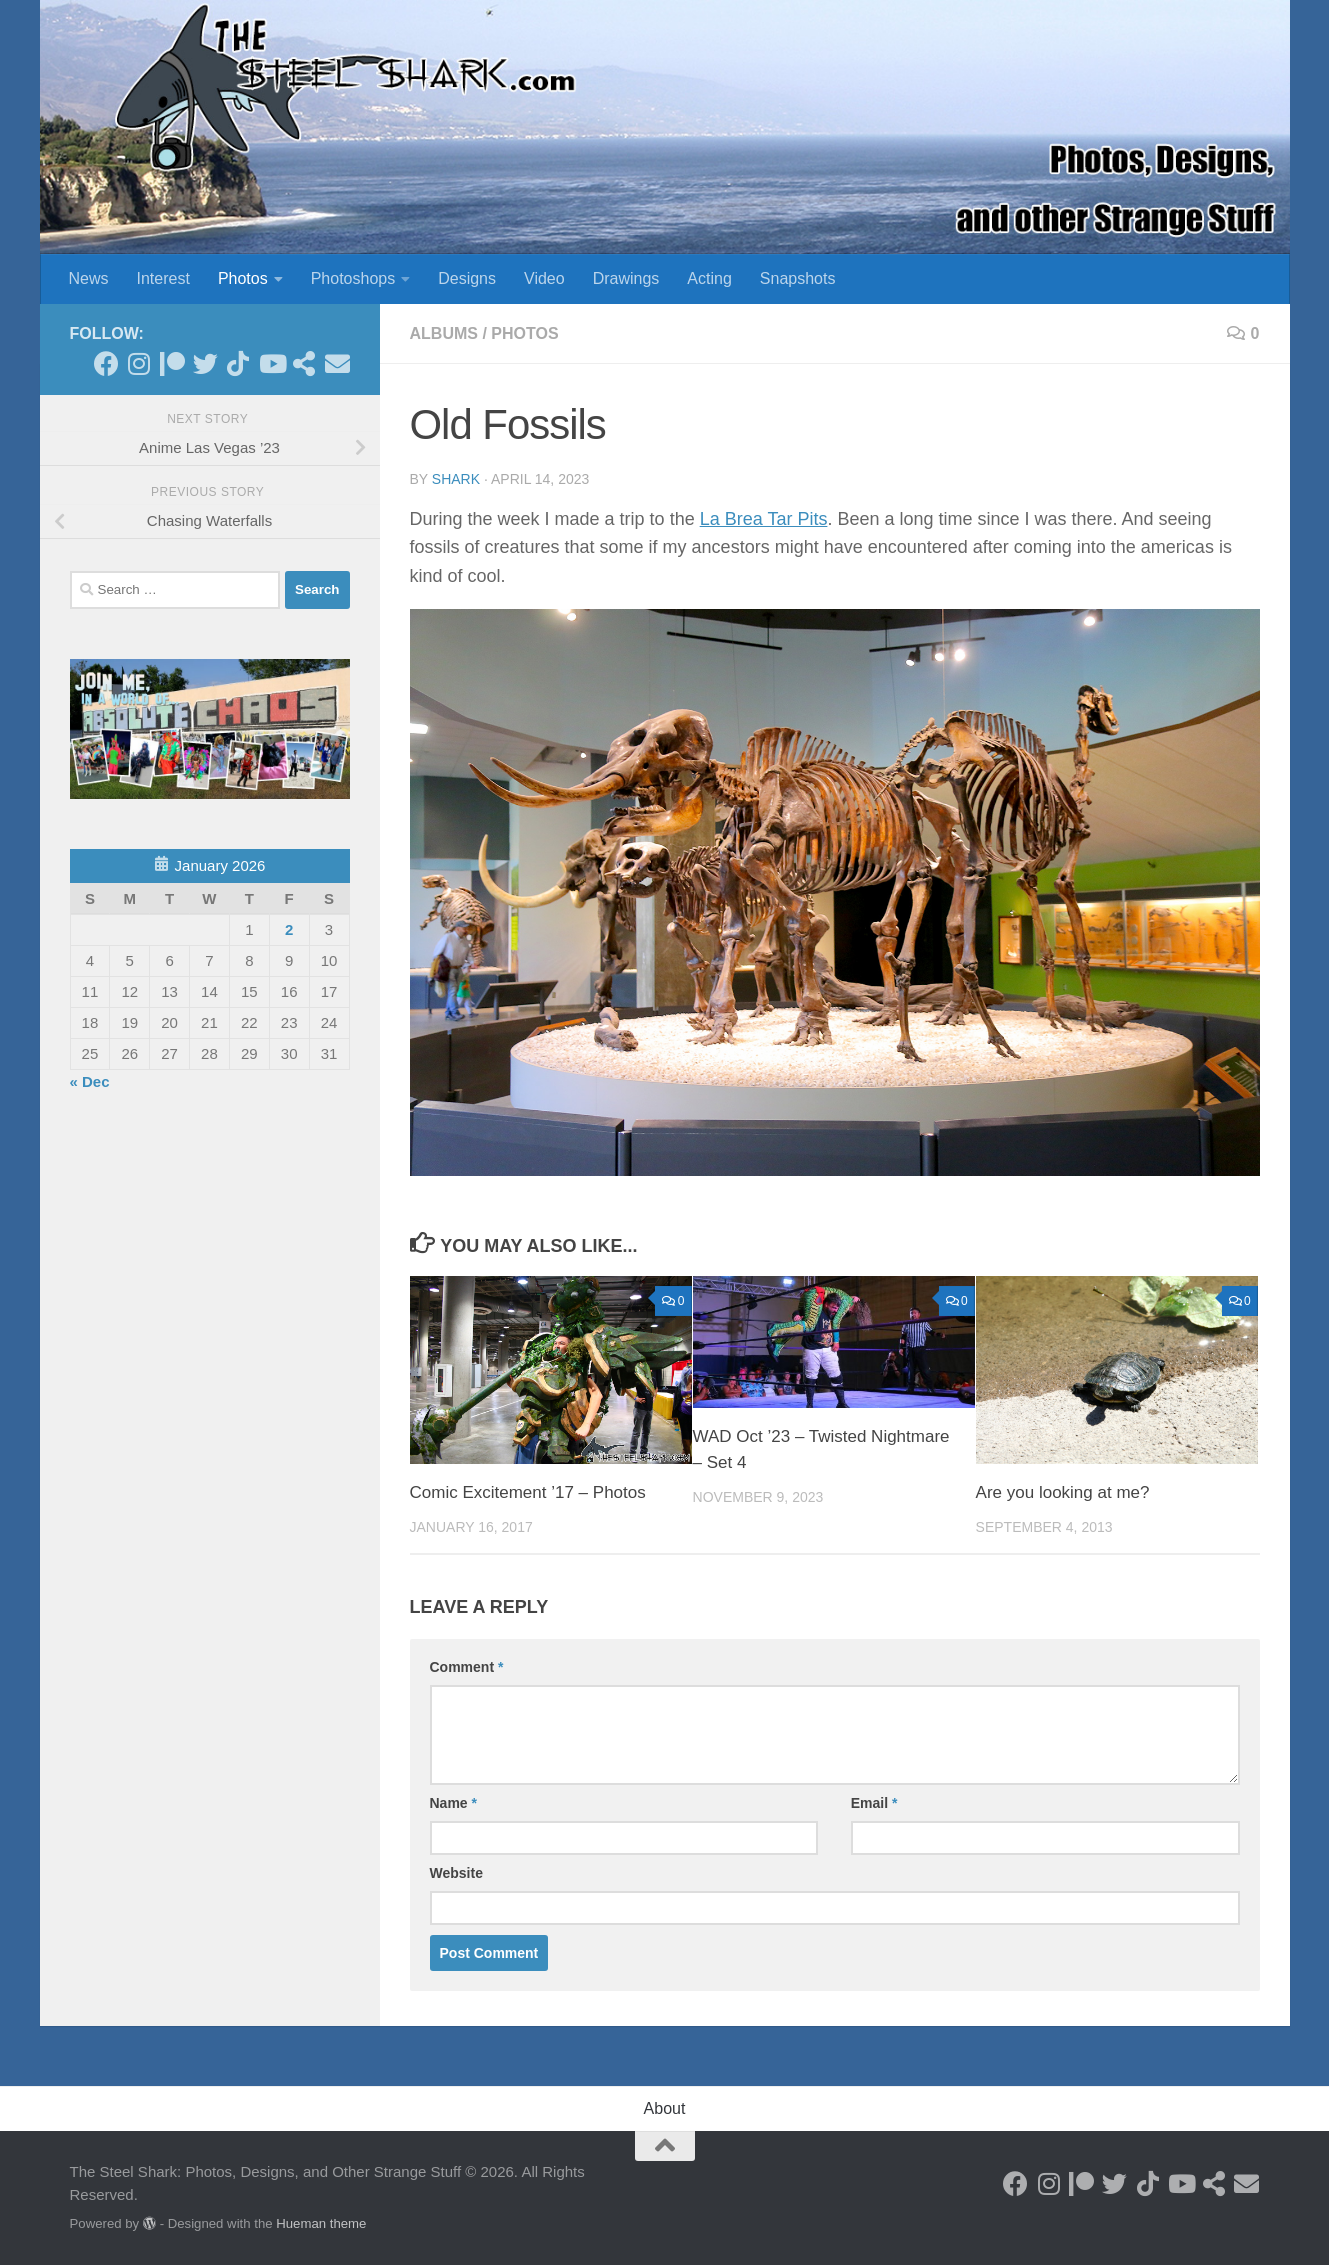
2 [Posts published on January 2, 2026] (289, 929)
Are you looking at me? (1063, 1492)
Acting (709, 278)
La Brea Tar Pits (764, 519)
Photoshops (353, 278)
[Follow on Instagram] (139, 363)
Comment (467, 1667)
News (89, 278)
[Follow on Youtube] (271, 363)
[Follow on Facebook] (106, 363)
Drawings (626, 278)
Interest (163, 278)
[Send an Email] (337, 363)
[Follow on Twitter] (205, 363)
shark (456, 479)
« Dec (90, 1081)
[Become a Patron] (172, 363)
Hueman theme (321, 2223)
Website (456, 1873)
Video (544, 278)
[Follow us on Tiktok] (238, 363)
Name (453, 1803)
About (665, 2108)
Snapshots (798, 278)
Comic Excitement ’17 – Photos (528, 1492)
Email (874, 1803)
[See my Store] (304, 363)
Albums (444, 333)
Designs (467, 278)
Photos (243, 278)
